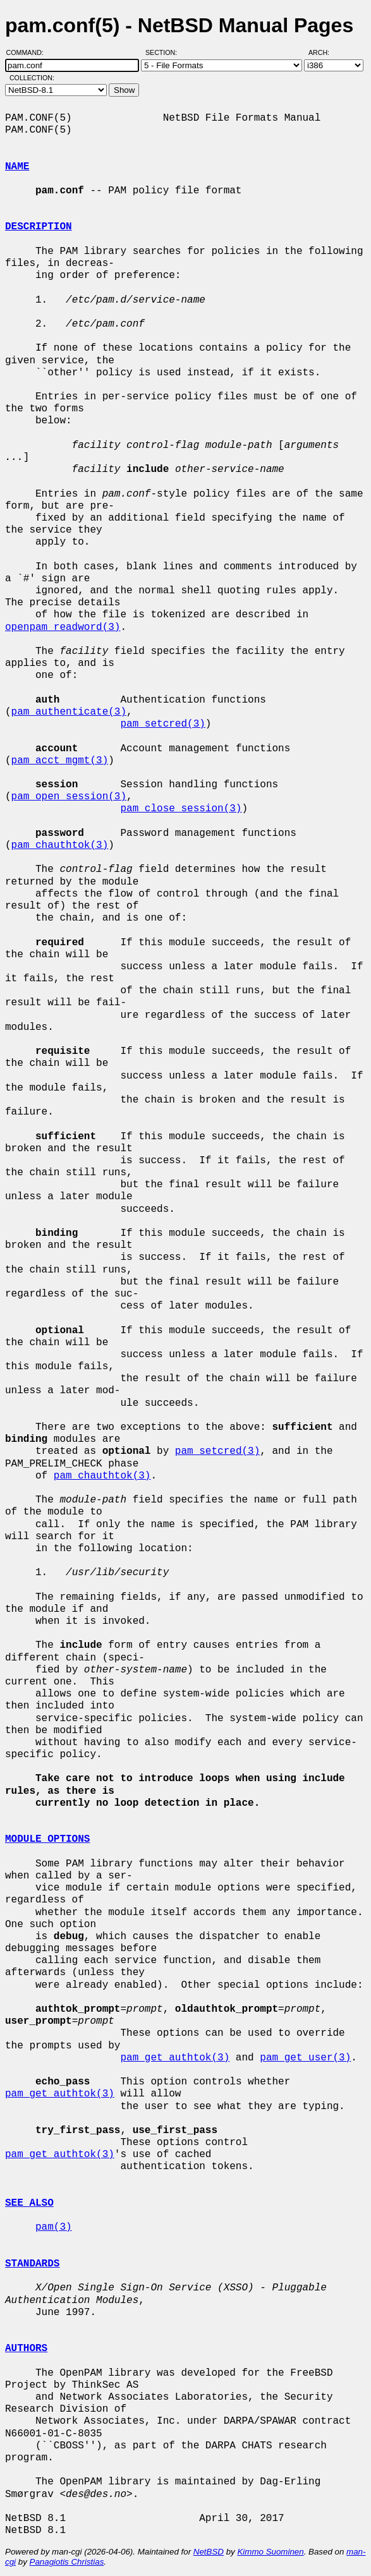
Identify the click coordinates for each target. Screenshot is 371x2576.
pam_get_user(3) (305, 2058)
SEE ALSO (29, 2203)
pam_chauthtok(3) (60, 845)
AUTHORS (26, 2348)
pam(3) (53, 2227)
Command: (28, 52)
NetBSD (208, 2551)
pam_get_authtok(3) (174, 2058)
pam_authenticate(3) (68, 712)
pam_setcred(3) (162, 724)
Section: (164, 52)
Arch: (324, 52)
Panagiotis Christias (67, 2562)
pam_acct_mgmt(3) (60, 761)
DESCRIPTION (38, 227)
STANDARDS (32, 2264)
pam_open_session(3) (68, 797)
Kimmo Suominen (270, 2551)
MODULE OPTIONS (47, 1839)
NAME (17, 167)
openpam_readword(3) (62, 627)
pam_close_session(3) (180, 809)
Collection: (31, 78)
